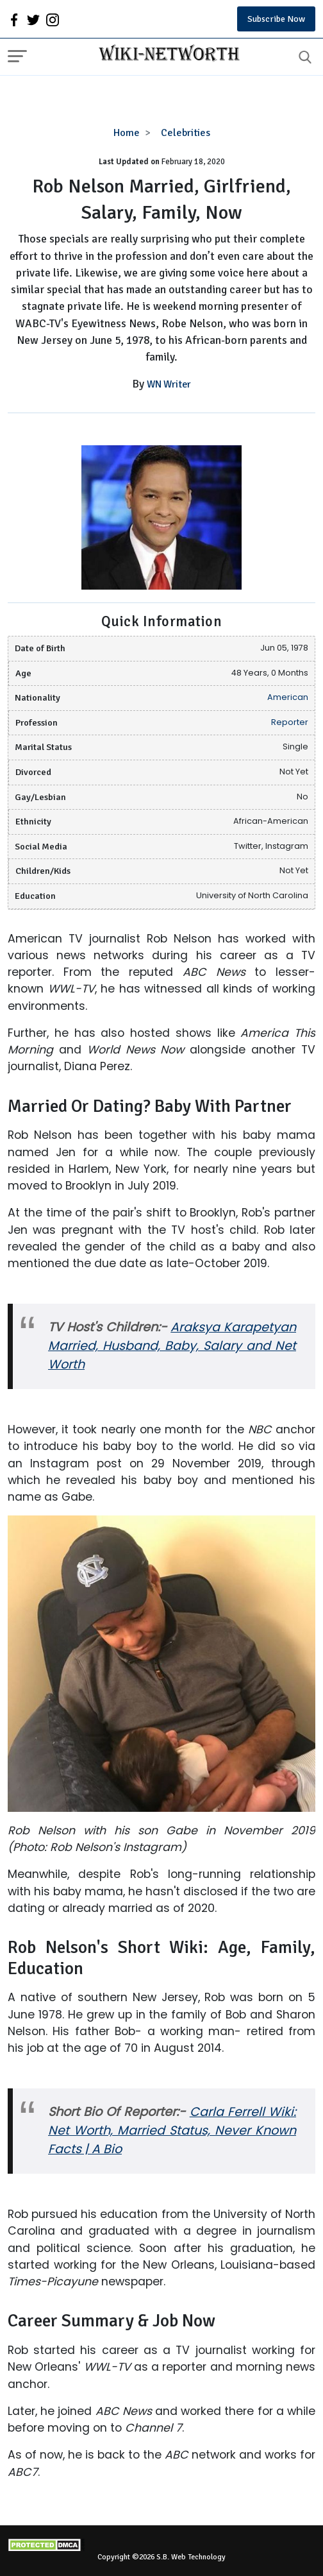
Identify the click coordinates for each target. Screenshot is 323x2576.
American (287, 697)
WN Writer (169, 384)
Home (126, 132)
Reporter (289, 722)
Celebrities (185, 132)
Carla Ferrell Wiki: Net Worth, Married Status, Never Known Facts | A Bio (172, 2130)
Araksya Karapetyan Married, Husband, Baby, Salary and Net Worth (172, 1345)
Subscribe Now (276, 18)
